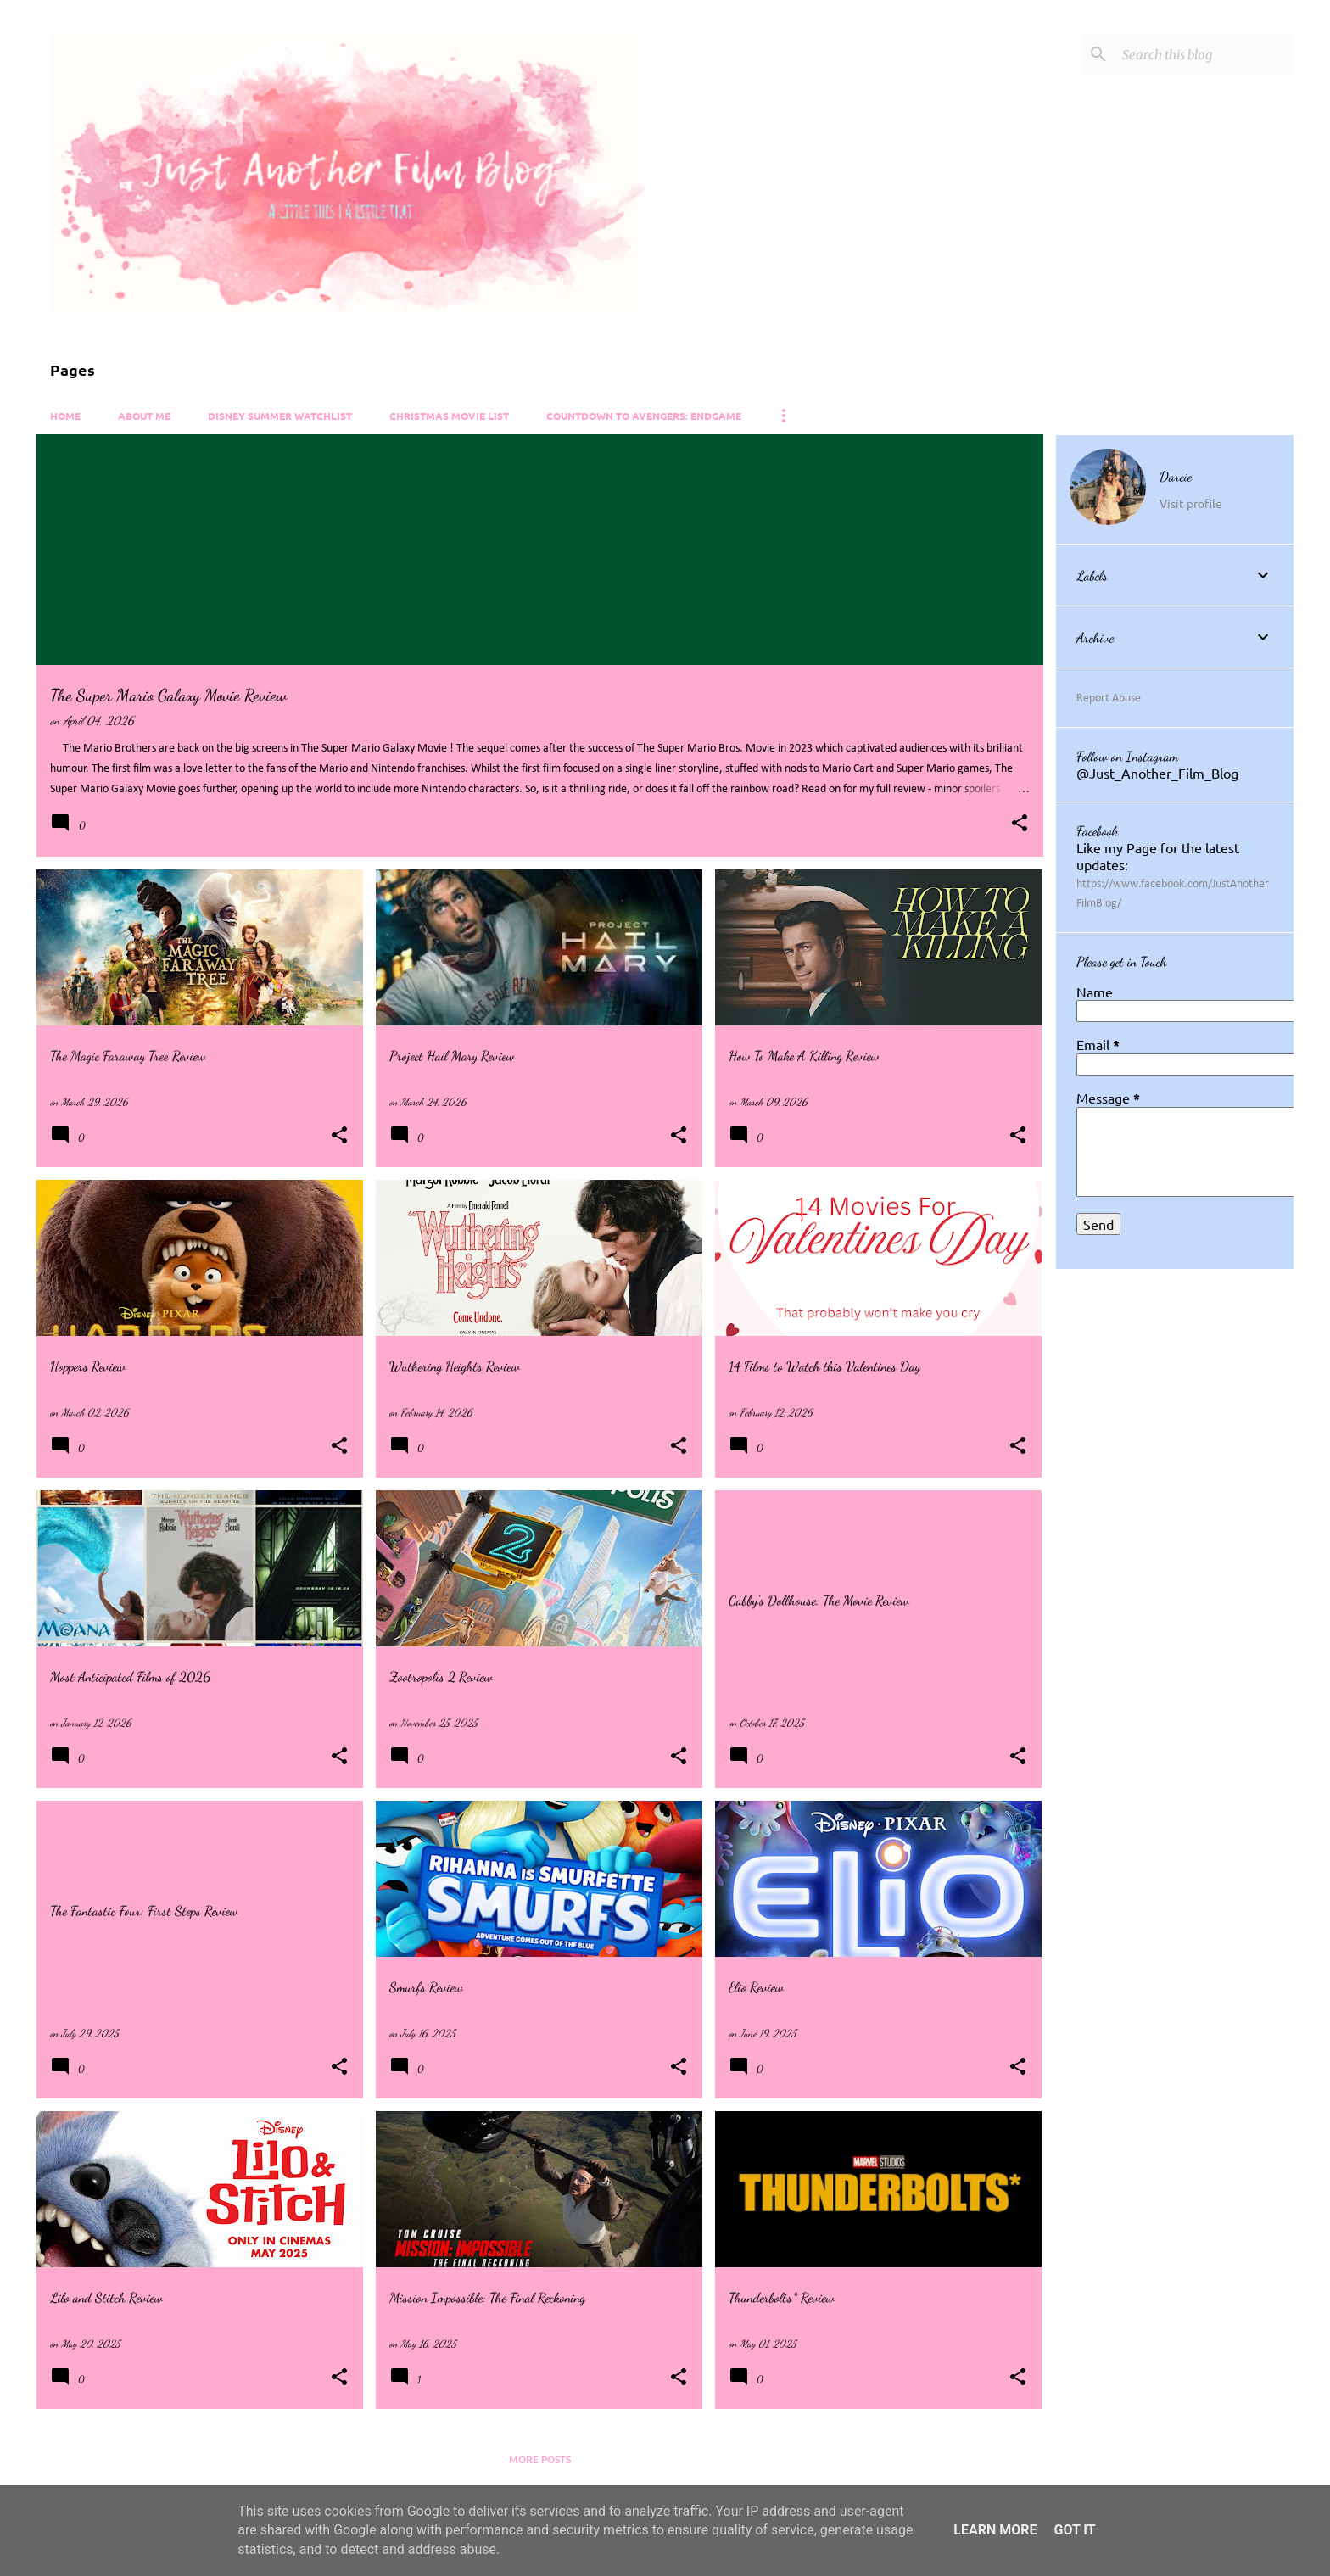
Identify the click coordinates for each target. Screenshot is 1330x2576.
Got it (1074, 2530)
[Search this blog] (1204, 54)
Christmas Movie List (449, 415)
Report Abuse (1108, 698)
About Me (144, 415)
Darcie (1176, 476)
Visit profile (1191, 503)
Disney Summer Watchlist (280, 415)
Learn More (995, 2530)
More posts (540, 2459)
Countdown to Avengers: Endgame (643, 415)
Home (65, 415)
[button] (1019, 824)
